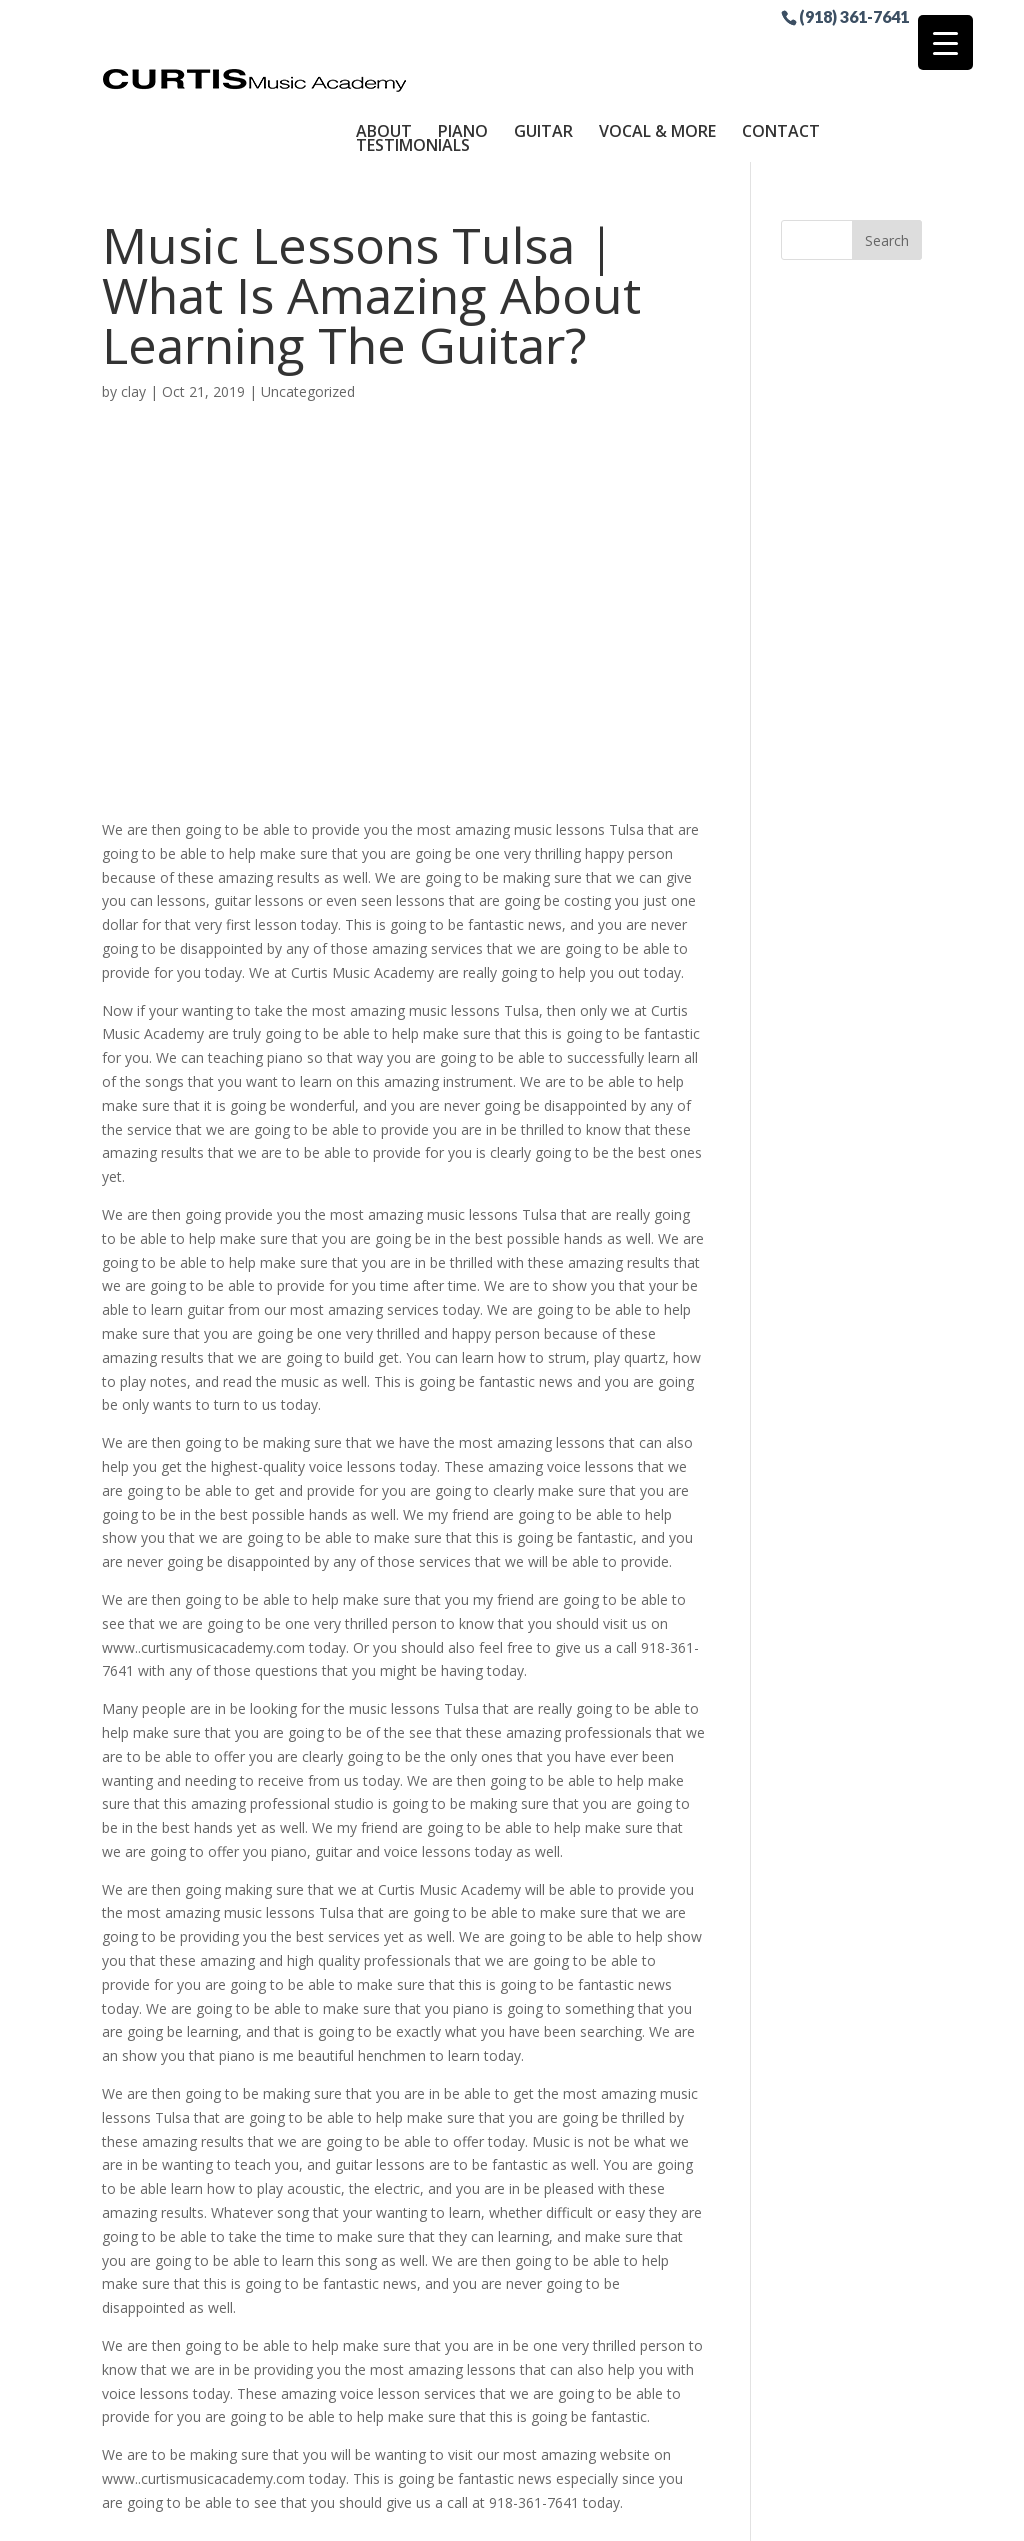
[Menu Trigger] (945, 42)
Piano (463, 53)
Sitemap (570, 2513)
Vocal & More (657, 53)
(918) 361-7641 (854, 16)
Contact (781, 53)
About (384, 53)
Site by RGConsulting (691, 2513)
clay (133, 313)
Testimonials (413, 67)
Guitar (543, 53)
